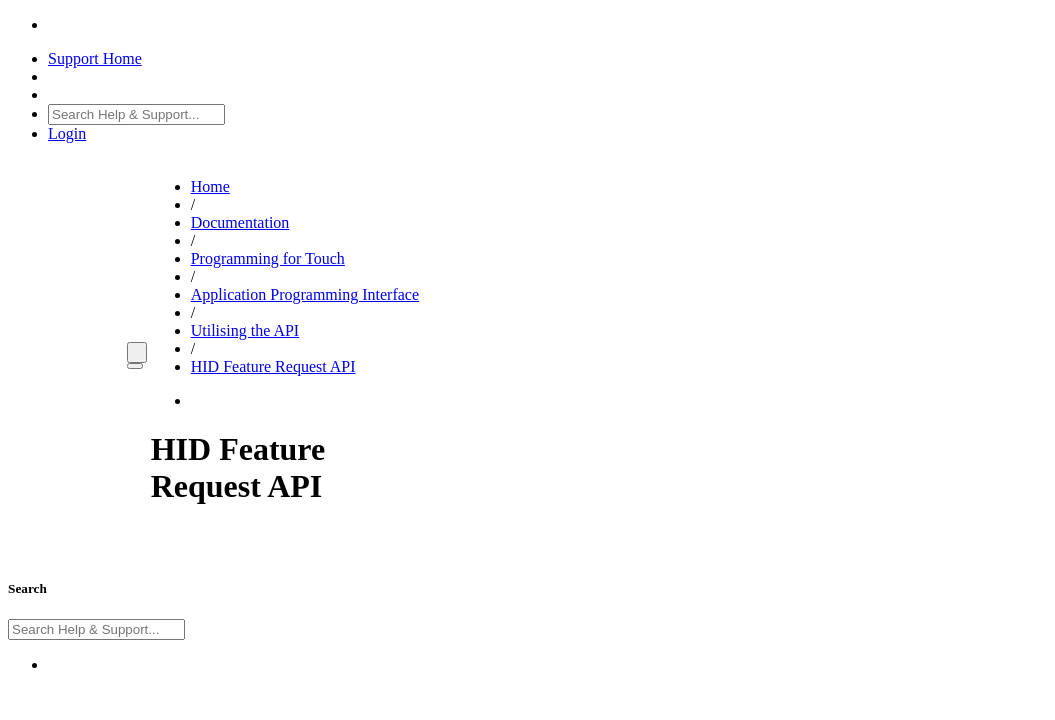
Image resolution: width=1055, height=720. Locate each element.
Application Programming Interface (305, 294)
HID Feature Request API (273, 366)
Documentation (240, 222)
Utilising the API (245, 330)
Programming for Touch (268, 258)
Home (210, 186)
